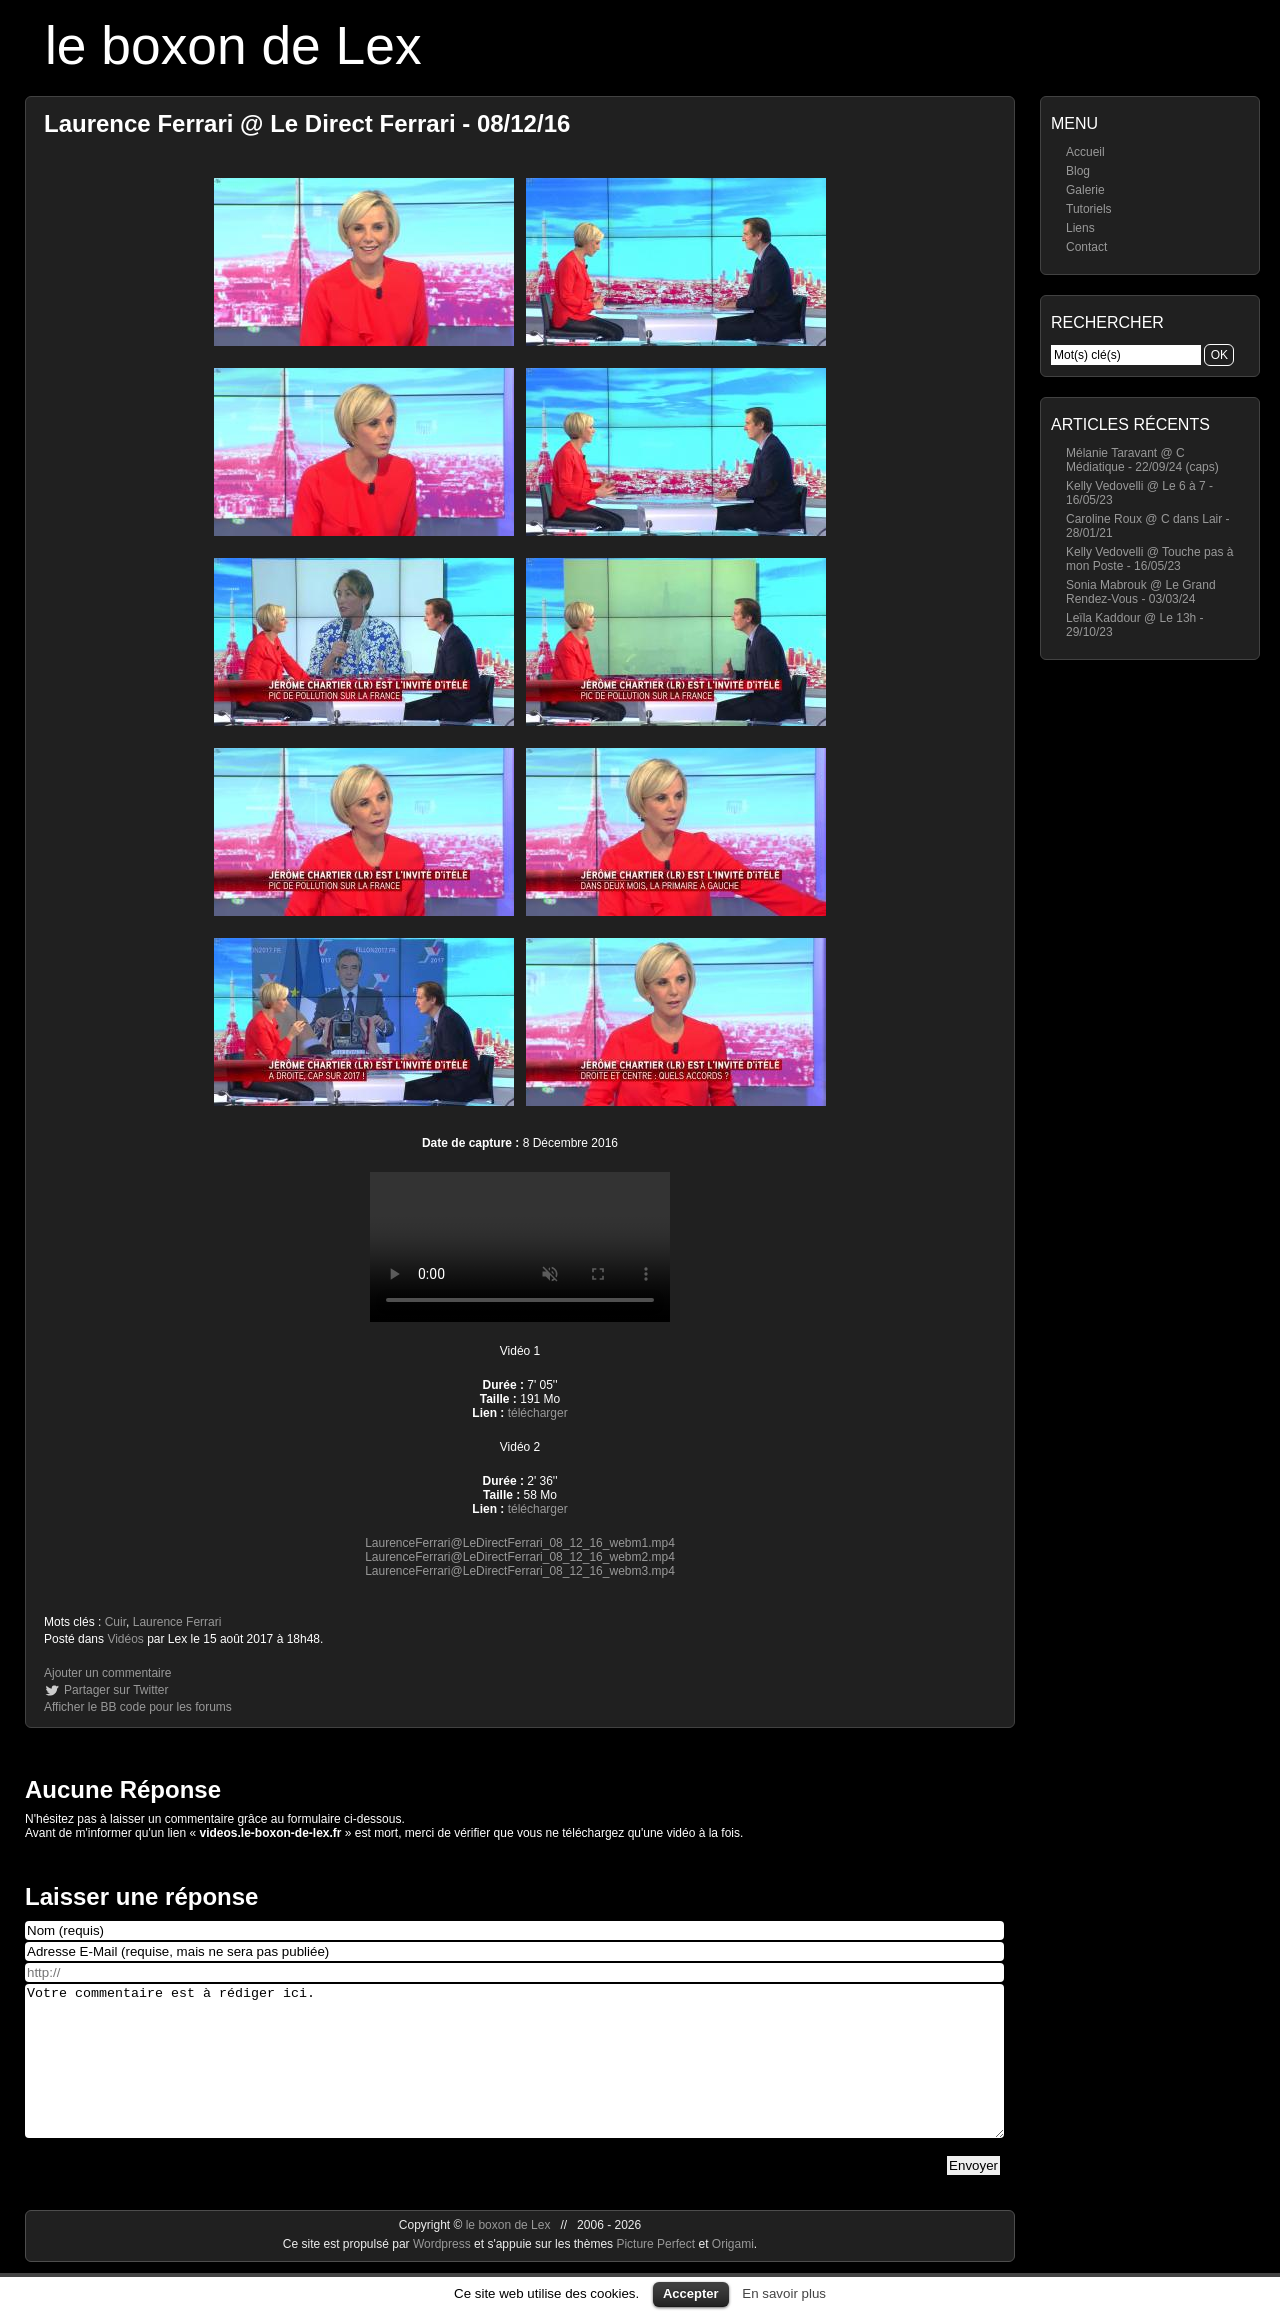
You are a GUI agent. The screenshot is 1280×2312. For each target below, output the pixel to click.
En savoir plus (784, 2293)
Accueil (1085, 152)
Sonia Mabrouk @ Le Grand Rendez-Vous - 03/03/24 (1141, 592)
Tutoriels (1089, 209)
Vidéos (125, 1639)
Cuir (115, 1622)
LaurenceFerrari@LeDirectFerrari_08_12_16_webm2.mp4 (520, 1557)
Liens (1080, 228)
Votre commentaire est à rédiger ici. (514, 2076)
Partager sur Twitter (116, 1690)
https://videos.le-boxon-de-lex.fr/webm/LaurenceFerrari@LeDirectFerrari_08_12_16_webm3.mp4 (520, 1247)
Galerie (1085, 190)
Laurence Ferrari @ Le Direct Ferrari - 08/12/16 (307, 123)
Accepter (691, 2293)
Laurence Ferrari (177, 1622)
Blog (1078, 171)
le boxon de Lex (233, 45)
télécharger (538, 1413)
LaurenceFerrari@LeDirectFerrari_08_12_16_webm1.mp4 (520, 1543)
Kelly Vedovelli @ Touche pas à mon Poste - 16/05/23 (1149, 559)
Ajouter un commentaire (107, 1673)
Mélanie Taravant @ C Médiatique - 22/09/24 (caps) (1142, 460)
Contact (1086, 247)
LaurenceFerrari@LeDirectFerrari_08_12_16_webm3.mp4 (520, 1571)
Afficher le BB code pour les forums (138, 1707)
